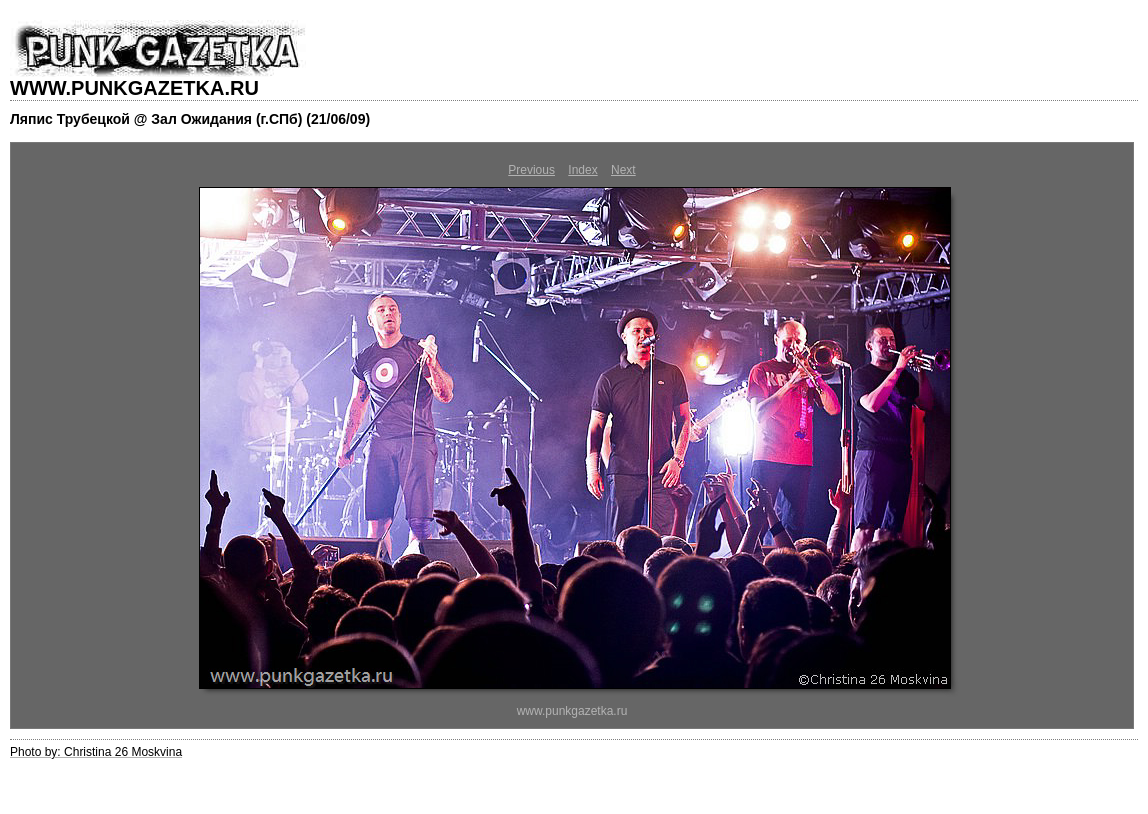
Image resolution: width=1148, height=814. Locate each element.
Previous (531, 170)
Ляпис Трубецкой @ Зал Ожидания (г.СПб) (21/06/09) (190, 119)
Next (623, 170)
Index (582, 170)
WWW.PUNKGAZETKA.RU (134, 88)
